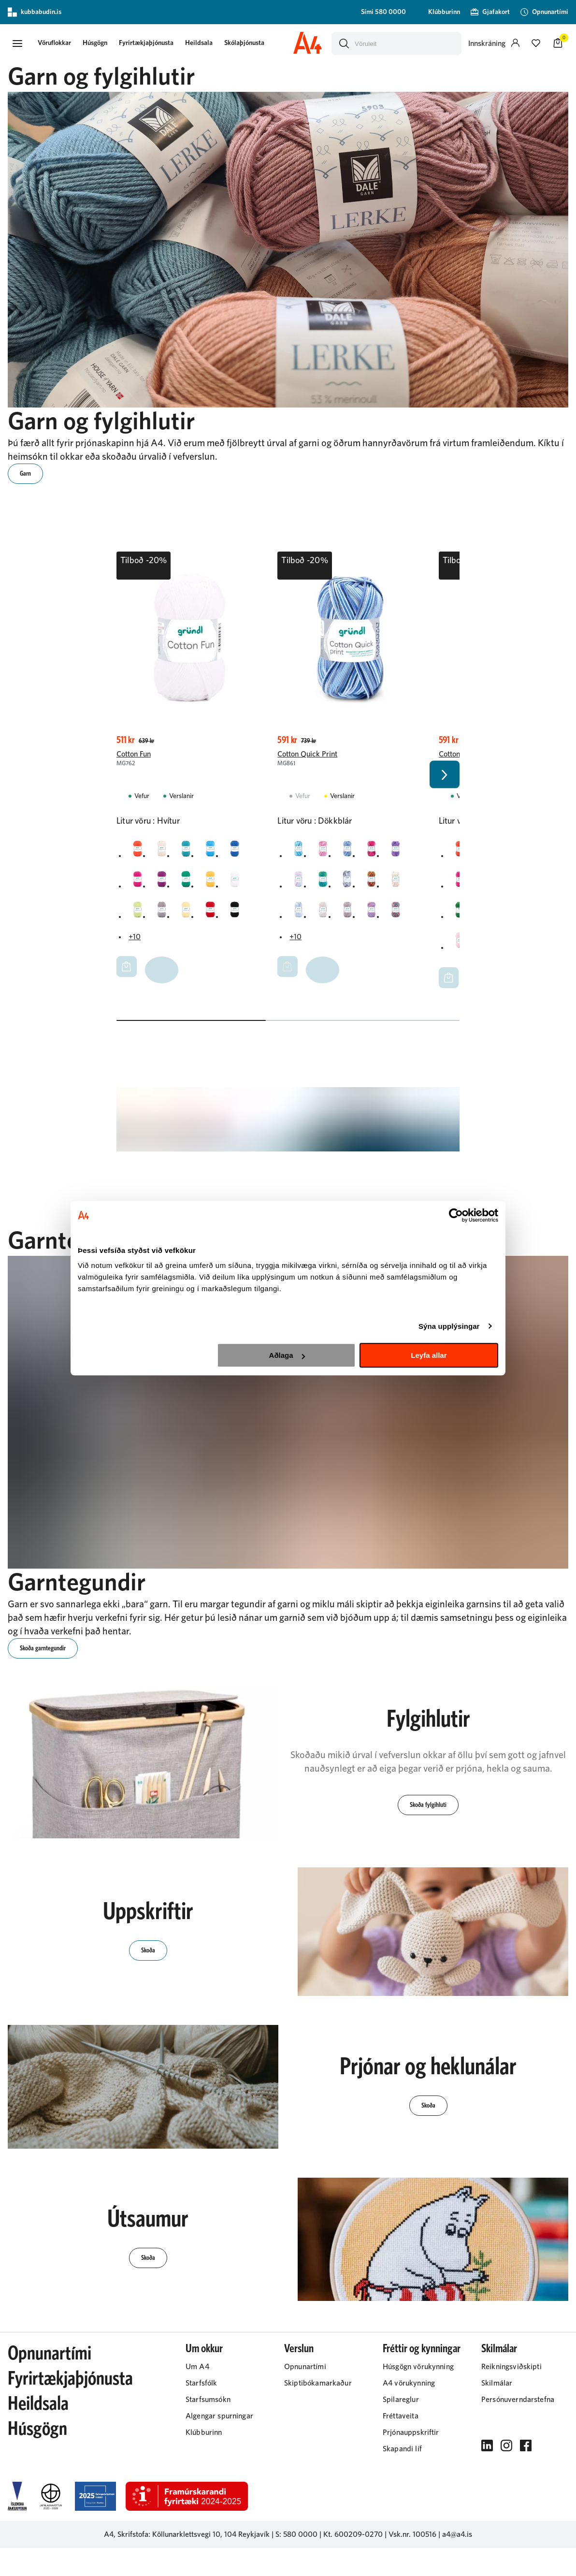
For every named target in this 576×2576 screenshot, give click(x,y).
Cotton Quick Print (307, 757)
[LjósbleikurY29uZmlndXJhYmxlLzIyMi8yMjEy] (324, 916)
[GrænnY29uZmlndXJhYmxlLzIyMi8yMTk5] (189, 884)
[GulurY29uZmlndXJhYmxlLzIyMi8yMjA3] (215, 884)
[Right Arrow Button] (445, 790)
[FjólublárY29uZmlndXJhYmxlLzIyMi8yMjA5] (163, 884)
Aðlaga (287, 1355)
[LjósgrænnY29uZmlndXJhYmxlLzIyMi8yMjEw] (138, 916)
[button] (17, 45)
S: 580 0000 (296, 2562)
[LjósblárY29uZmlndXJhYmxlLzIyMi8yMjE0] (299, 916)
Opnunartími (49, 2381)
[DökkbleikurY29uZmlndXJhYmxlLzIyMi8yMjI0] (138, 884)
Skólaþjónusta (251, 44)
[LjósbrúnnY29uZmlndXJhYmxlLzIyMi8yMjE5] (350, 916)
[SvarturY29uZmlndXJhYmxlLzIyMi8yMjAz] (240, 916)
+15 (456, 976)
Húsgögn (101, 44)
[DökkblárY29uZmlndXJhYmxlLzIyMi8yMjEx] (240, 852)
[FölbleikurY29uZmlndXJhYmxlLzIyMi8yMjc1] (299, 884)
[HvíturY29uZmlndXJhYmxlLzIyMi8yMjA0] (240, 884)
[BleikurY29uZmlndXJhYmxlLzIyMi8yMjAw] (324, 852)
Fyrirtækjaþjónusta (153, 44)
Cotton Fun (133, 757)
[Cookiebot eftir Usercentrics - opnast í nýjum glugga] (456, 1215)
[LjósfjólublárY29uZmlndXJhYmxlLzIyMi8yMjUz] (376, 916)
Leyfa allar (428, 1355)
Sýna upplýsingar (449, 1326)
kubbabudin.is (34, 12)
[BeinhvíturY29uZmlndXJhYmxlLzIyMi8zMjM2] (163, 852)
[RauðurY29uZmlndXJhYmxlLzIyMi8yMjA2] (215, 916)
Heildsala (205, 44)
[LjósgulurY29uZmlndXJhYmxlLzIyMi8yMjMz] (189, 916)
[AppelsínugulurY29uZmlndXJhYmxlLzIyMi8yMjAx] (138, 852)
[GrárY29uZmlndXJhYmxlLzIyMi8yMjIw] (350, 884)
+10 (135, 944)
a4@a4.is (457, 2562)
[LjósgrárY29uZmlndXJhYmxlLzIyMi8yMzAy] (163, 916)
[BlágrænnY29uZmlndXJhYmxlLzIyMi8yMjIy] (189, 852)
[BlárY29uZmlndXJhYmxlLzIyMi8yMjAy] (215, 852)
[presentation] (61, 45)
